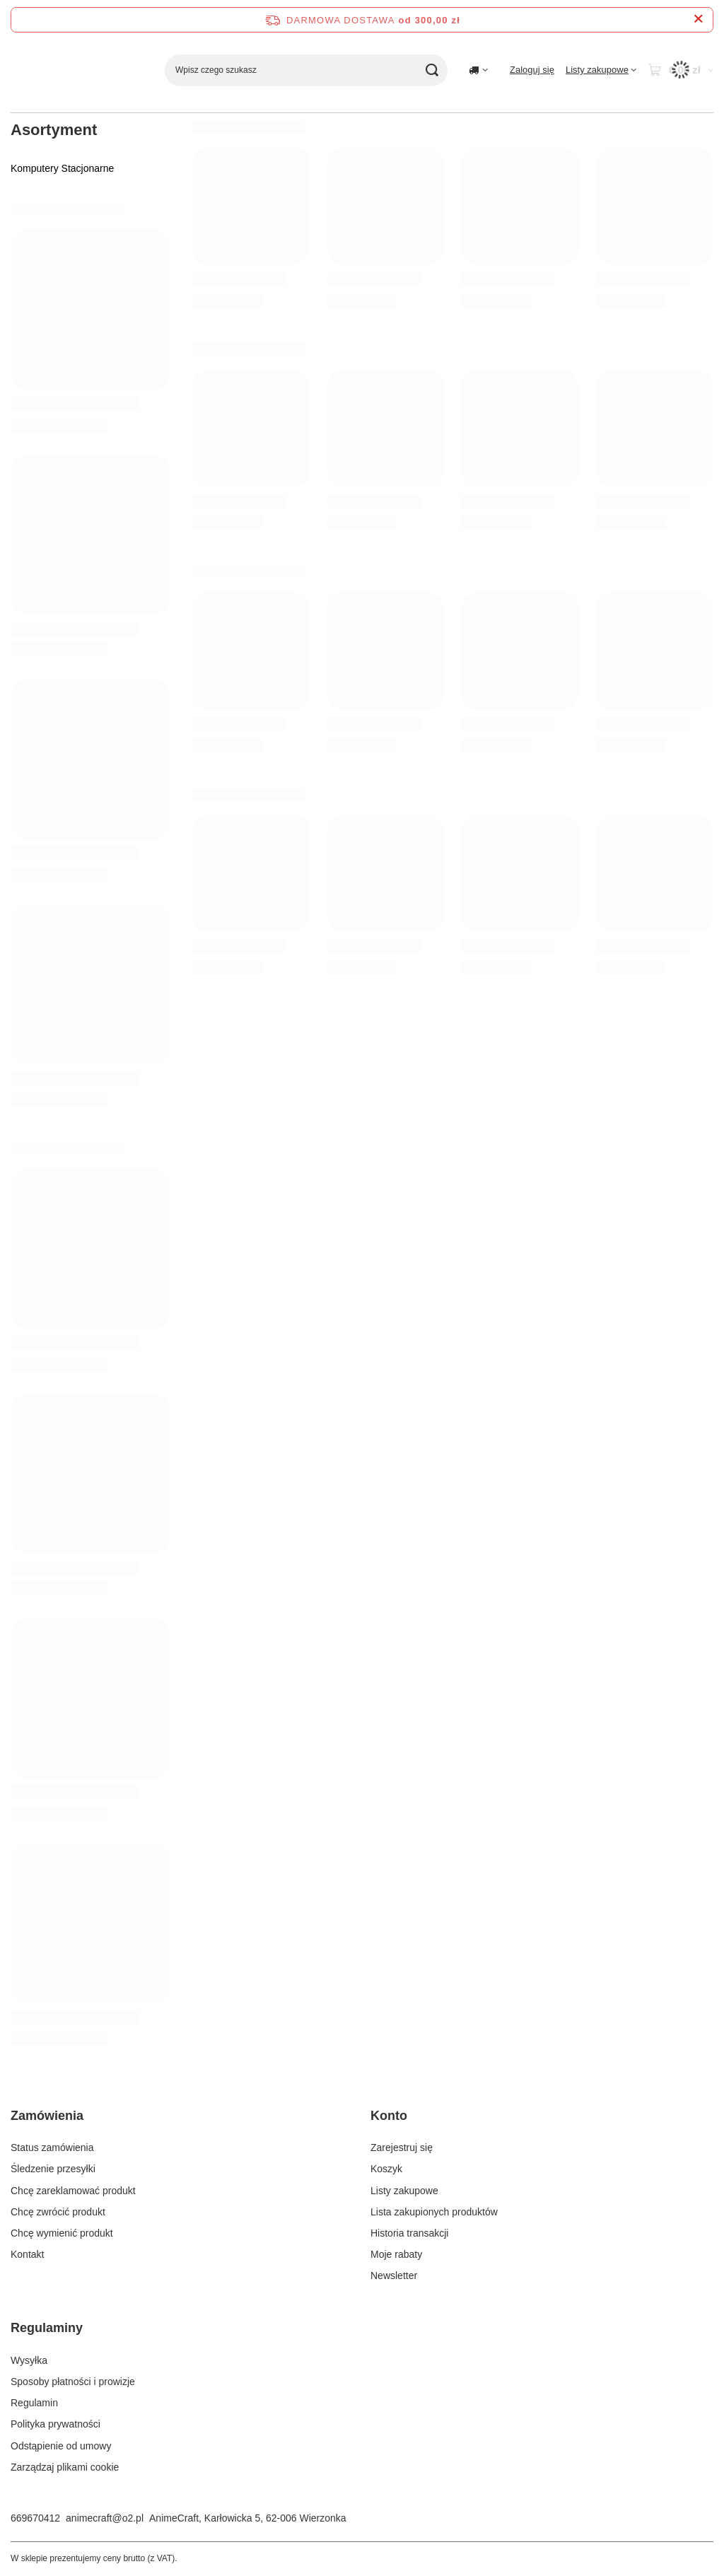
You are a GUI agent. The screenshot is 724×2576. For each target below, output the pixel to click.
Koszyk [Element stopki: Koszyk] (386, 2168)
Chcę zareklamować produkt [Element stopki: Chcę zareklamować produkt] (73, 2190)
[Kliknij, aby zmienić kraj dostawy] (478, 70)
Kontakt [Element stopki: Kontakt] (27, 2254)
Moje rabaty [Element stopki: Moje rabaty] (396, 2254)
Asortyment (54, 130)
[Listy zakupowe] (601, 70)
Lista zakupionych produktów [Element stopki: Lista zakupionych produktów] (434, 2211)
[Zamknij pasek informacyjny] (698, 19)
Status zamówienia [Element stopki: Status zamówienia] (52, 2147)
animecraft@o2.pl (105, 2518)
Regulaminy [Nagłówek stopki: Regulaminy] (47, 2328)
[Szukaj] (432, 70)
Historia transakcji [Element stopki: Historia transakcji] (409, 2233)
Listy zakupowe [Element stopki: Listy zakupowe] (404, 2190)
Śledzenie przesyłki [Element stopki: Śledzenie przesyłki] (53, 2168)
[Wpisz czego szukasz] (306, 70)
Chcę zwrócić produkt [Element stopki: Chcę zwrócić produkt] (58, 2211)
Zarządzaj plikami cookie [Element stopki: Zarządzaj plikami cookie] (65, 2467)
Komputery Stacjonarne (62, 168)
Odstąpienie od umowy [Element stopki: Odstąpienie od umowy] (61, 2446)
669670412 (35, 2518)
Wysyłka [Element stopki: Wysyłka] (29, 2360)
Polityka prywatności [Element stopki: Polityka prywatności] (55, 2424)
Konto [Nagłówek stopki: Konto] (388, 2116)
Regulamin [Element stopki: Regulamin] (34, 2402)
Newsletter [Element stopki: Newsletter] (393, 2275)
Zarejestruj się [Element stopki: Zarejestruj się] (401, 2147)
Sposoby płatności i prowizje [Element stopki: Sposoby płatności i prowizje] (73, 2381)
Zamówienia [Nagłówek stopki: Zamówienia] (47, 2116)
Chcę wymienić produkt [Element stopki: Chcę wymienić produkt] (62, 2233)
